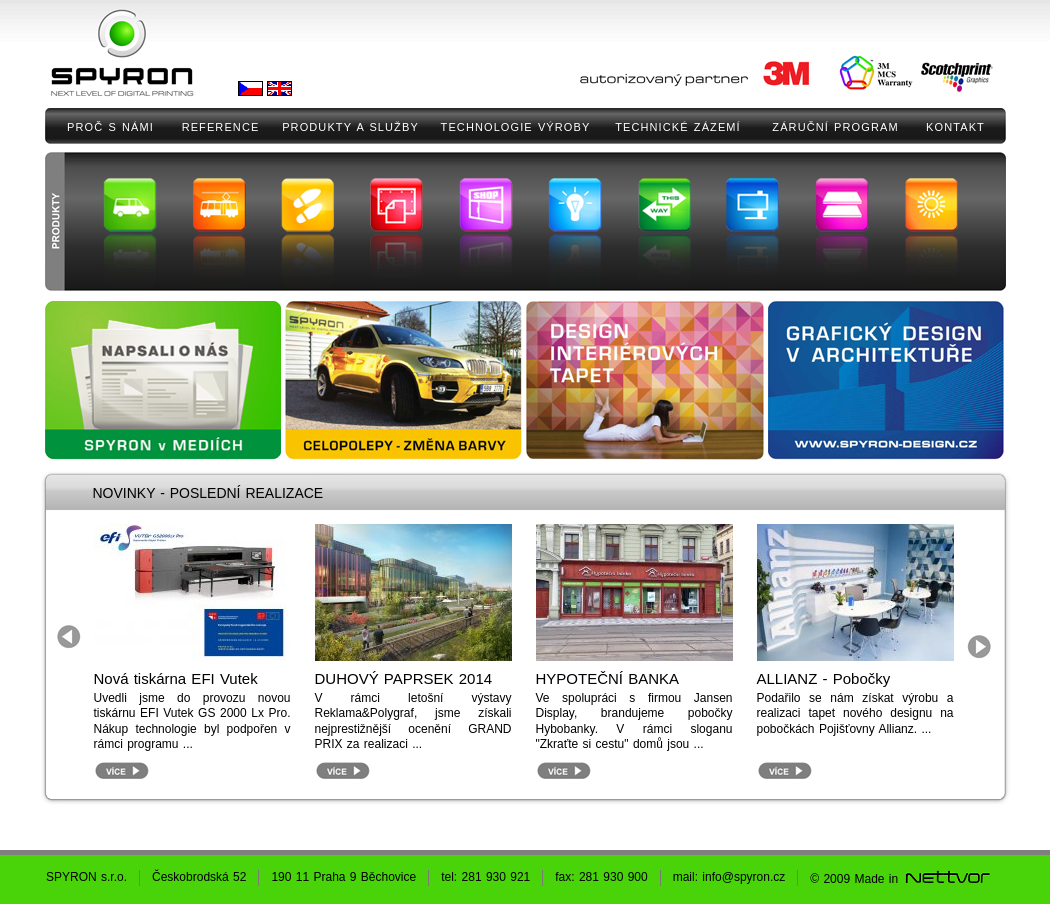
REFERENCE (221, 127)
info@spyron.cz (743, 877)
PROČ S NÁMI (110, 127)
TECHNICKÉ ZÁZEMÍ (678, 127)
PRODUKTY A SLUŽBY (350, 127)
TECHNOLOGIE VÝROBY (516, 127)
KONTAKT (955, 127)
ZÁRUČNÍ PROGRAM (835, 127)
